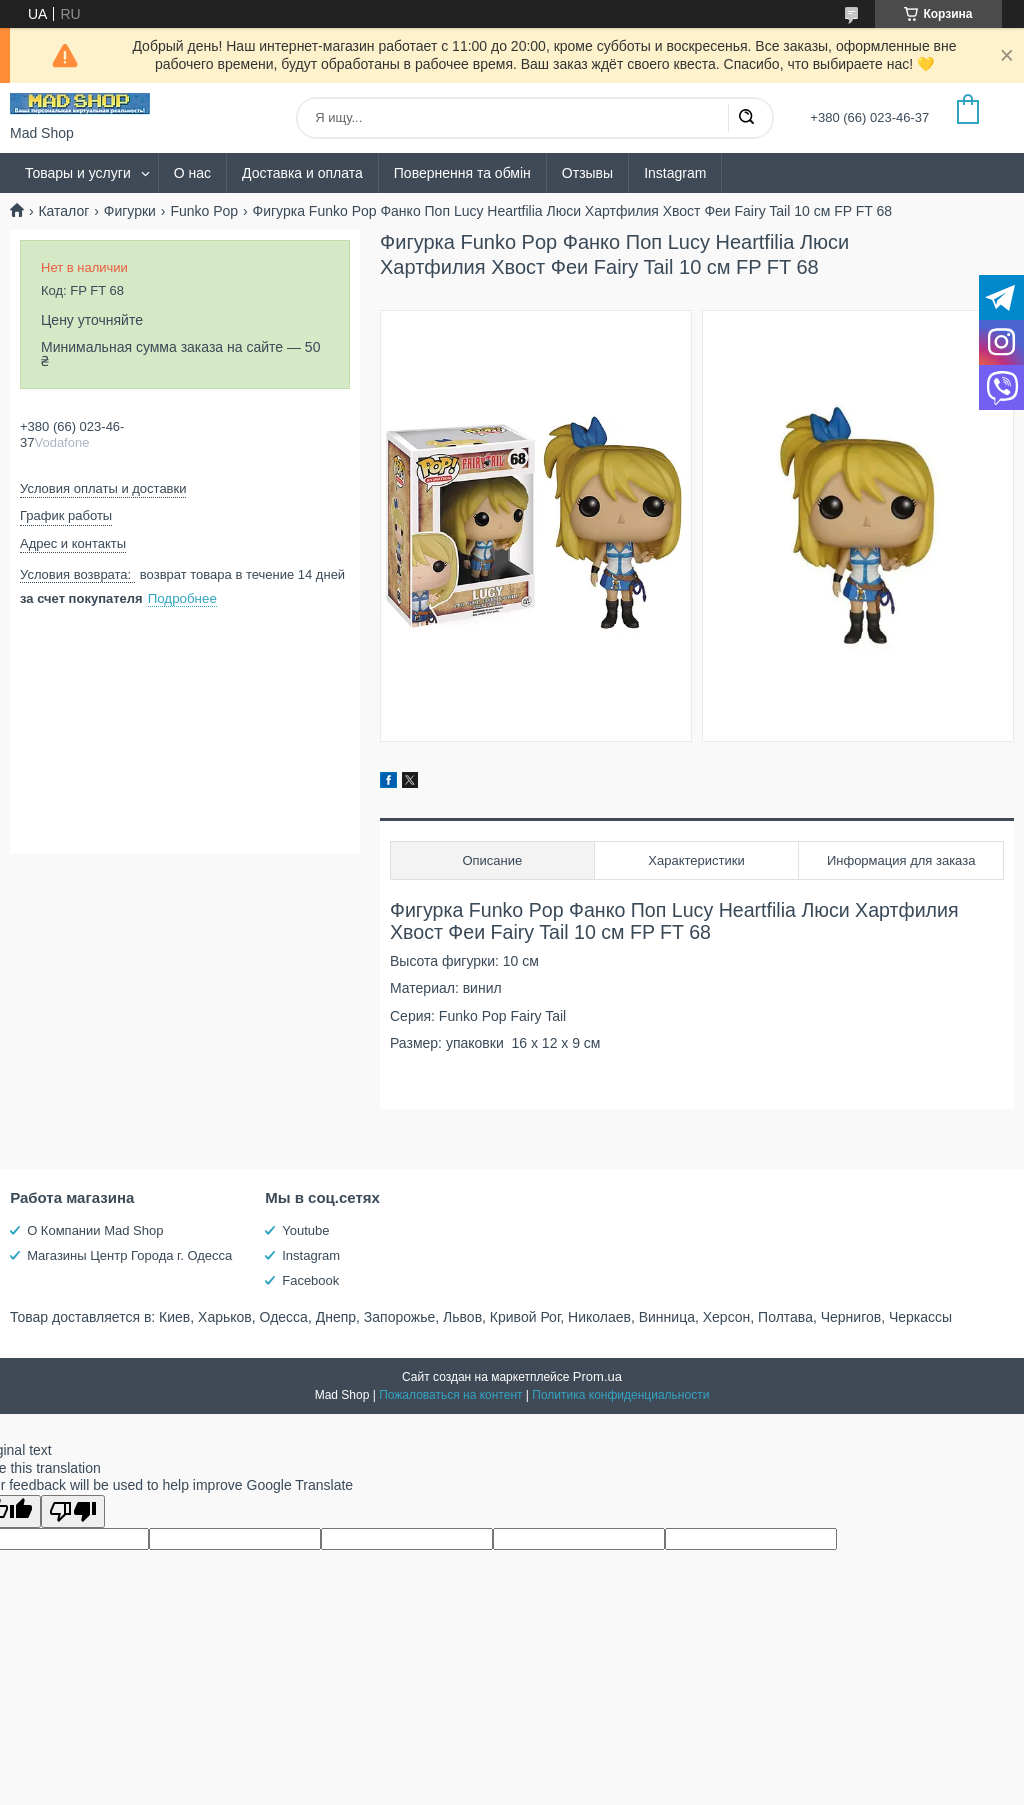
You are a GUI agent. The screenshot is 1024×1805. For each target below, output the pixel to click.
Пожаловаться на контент (450, 1395)
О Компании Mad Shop (95, 1230)
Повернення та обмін (462, 173)
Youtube (305, 1230)
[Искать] (746, 118)
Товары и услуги (78, 173)
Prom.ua (597, 1376)
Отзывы (587, 173)
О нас (192, 173)
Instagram (675, 173)
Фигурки (130, 211)
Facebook (310, 1280)
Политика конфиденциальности (620, 1395)
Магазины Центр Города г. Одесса (129, 1255)
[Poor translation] (73, 1511)
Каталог (63, 211)
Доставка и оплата (302, 173)
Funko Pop (204, 211)
